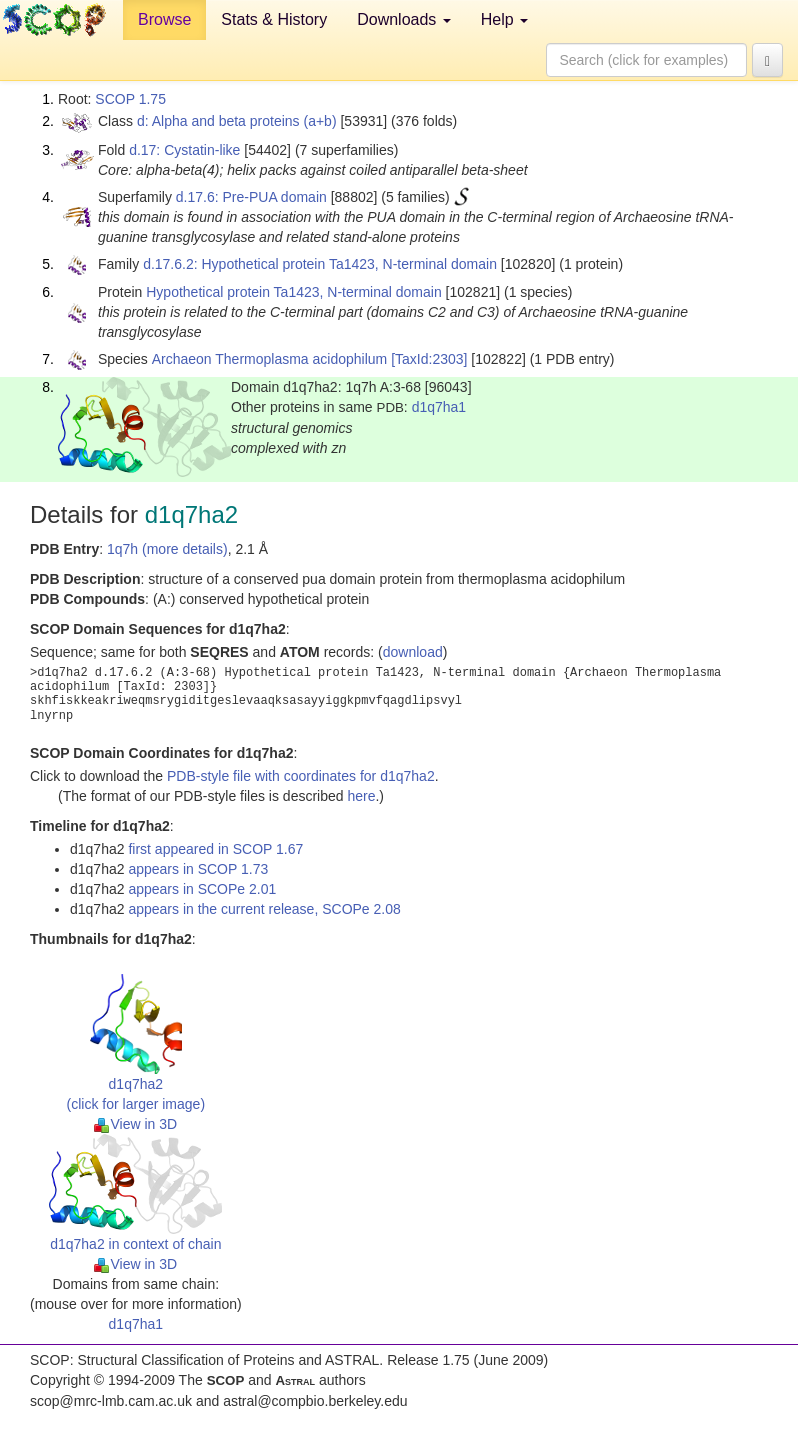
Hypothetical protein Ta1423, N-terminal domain (293, 292)
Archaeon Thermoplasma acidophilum (270, 359)
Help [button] (504, 19)
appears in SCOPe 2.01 (202, 889)
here (361, 796)
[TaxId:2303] (429, 359)
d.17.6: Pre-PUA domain (251, 197)
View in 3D (135, 1124)
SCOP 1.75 (130, 99)
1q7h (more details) (167, 549)
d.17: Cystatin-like (184, 150)
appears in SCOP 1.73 (198, 869)
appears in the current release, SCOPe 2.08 (264, 909)
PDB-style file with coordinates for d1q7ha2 (301, 776)
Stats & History (274, 19)
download (413, 652)
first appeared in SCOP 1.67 (215, 849)
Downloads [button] (404, 19)
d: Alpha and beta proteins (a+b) (237, 121)
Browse (164, 19)
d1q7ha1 (439, 407)
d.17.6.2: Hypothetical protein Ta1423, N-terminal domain (320, 264)
